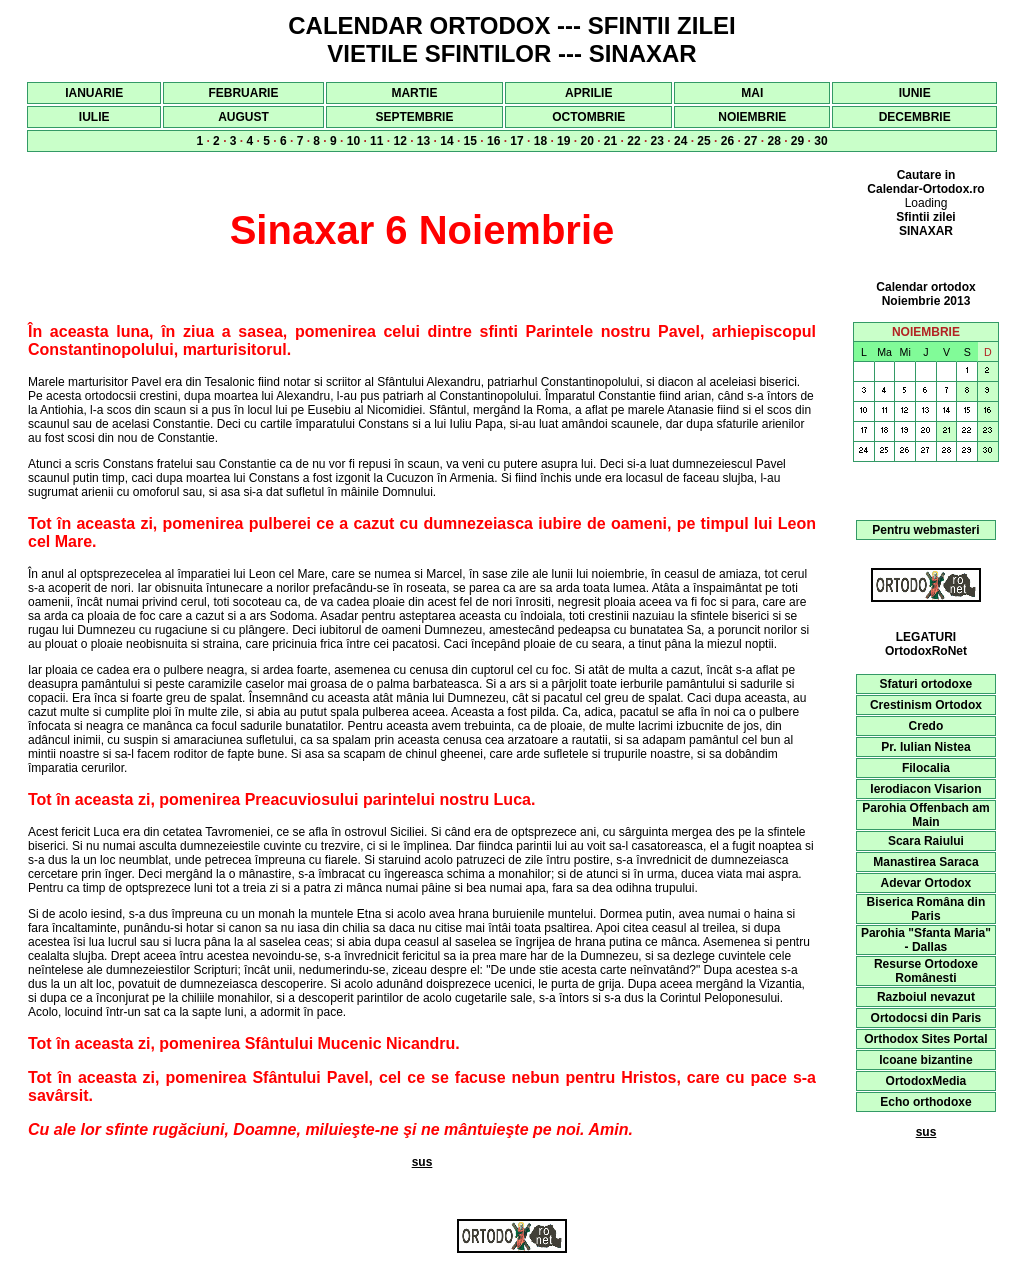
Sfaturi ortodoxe (926, 684)
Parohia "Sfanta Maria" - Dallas (926, 940)
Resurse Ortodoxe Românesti (926, 971)
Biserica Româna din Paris (926, 909)
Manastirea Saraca (925, 862)
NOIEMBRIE (752, 117)
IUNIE (915, 93)
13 (423, 141)
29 (797, 141)
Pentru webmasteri (925, 530)
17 (516, 141)
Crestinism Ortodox (926, 705)
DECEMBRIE (915, 117)
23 (657, 141)
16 (493, 141)
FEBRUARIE (243, 93)
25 (703, 141)
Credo (926, 726)
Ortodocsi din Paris (926, 1018)
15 (470, 141)
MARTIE (414, 93)
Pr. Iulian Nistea (925, 747)
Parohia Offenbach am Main (925, 815)
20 (586, 141)
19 (563, 141)
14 (446, 141)
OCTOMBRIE (588, 117)
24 (680, 141)
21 (610, 141)
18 (540, 141)
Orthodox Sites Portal (925, 1039)
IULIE (94, 117)
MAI (752, 93)
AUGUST (243, 117)
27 (750, 141)
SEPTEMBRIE (414, 117)
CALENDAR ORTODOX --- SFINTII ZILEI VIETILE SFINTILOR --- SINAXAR (512, 39)
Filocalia (926, 768)
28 (773, 141)
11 (376, 141)
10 (353, 141)
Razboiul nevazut (926, 997)
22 (633, 141)
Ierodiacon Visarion (925, 789)
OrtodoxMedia (926, 1081)
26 (727, 141)
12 (399, 141)
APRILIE (588, 93)
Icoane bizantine (925, 1060)
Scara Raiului (926, 841)
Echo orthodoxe (925, 1102)
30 (820, 141)
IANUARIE (94, 93)
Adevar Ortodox (926, 883)
